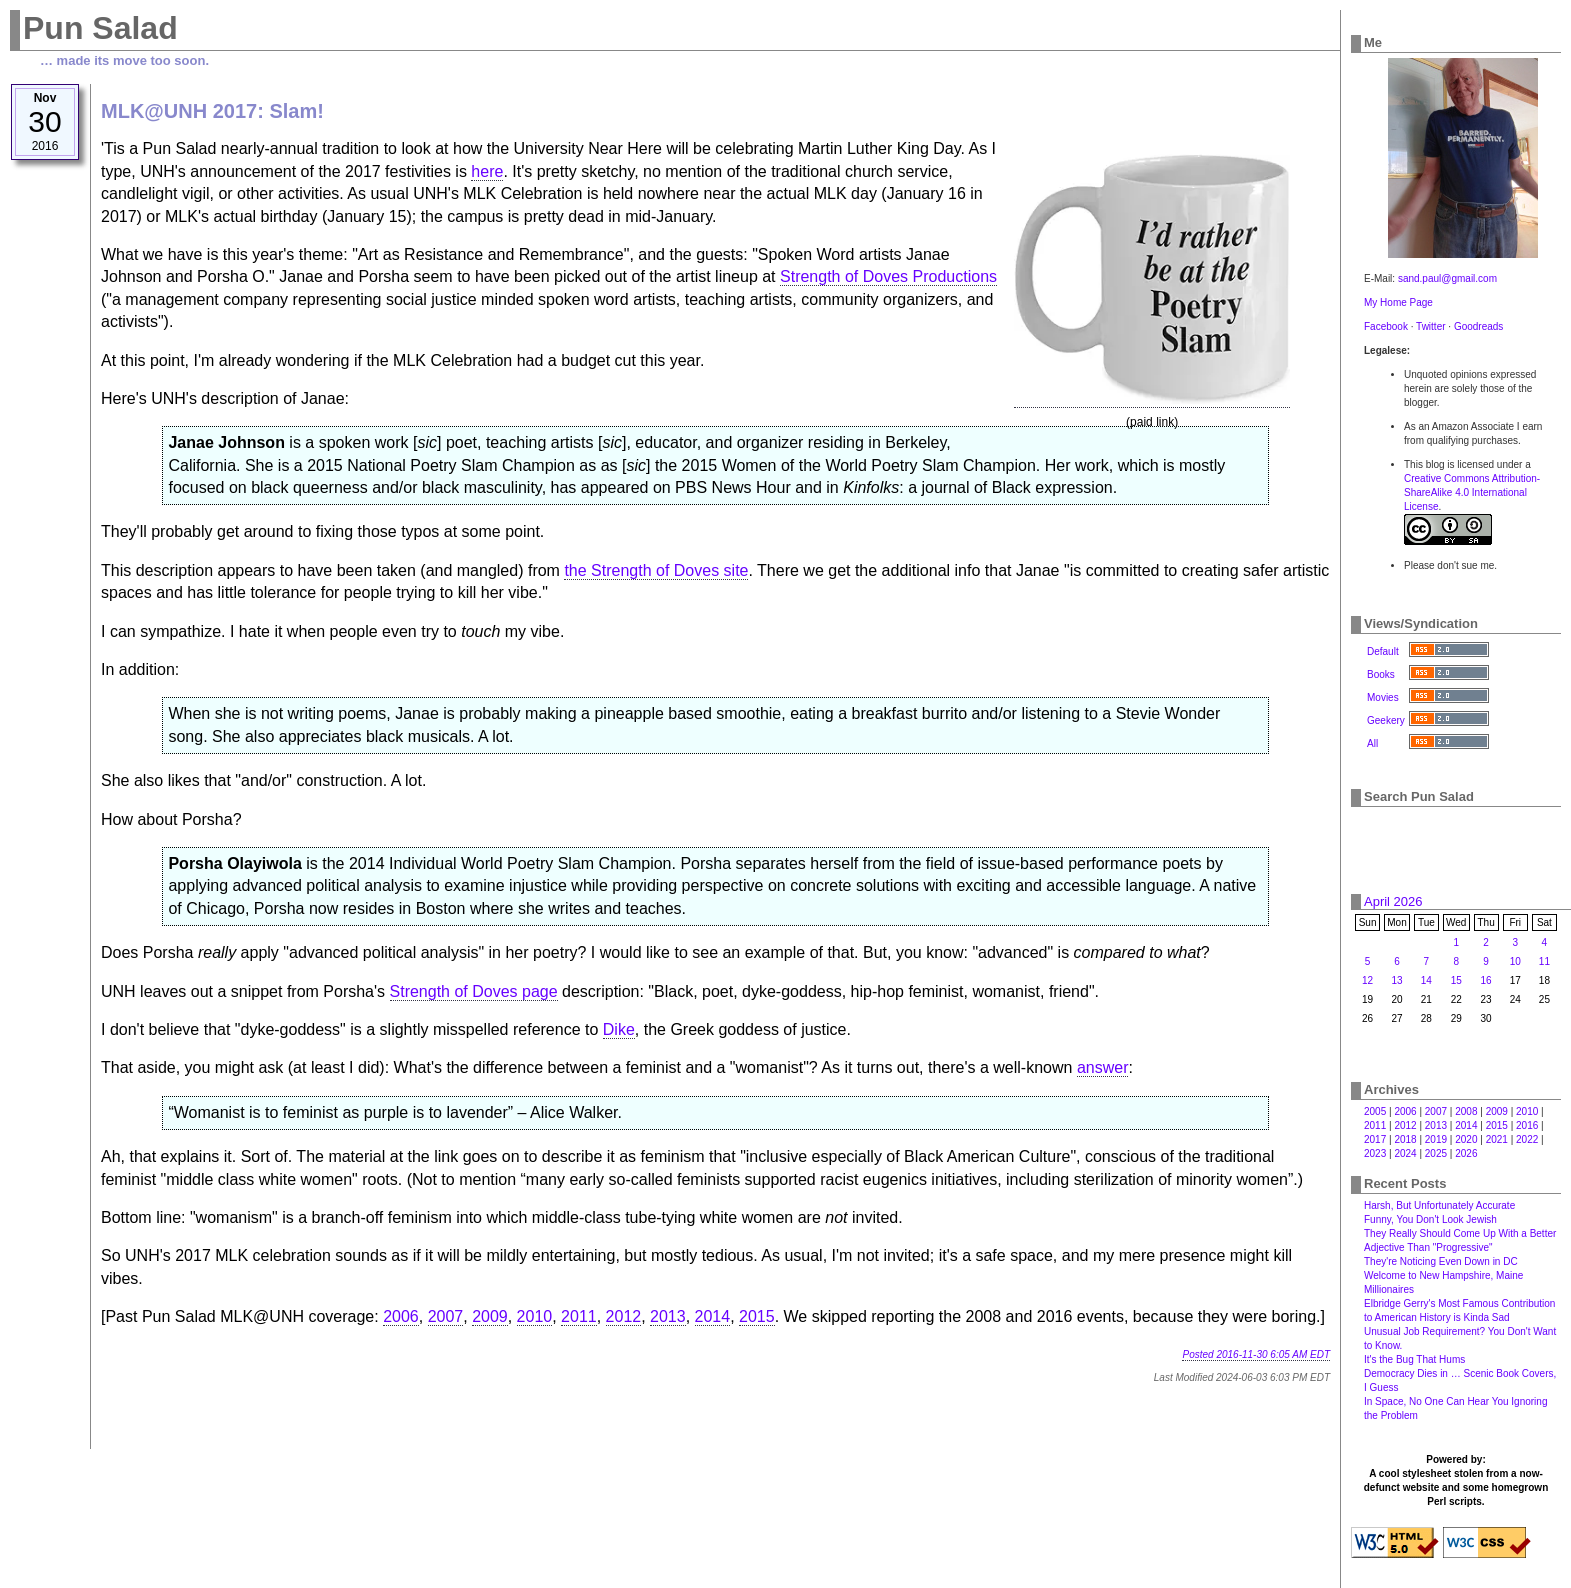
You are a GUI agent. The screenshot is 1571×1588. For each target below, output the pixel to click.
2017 (1375, 1139)
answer (1103, 1067)
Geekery (1386, 720)
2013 (668, 1316)
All (1372, 743)
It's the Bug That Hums (1414, 1359)
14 (1426, 980)
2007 (446, 1316)
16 (1486, 980)
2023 (1375, 1153)
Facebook (1386, 326)
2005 (1375, 1111)
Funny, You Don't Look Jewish (1430, 1219)
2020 (1466, 1139)
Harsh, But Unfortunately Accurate (1439, 1205)
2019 (1436, 1139)
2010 (535, 1316)
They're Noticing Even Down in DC (1441, 1261)
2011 (579, 1316)
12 (1367, 980)
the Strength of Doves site (656, 570)
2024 (1405, 1153)
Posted (1256, 1354)
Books (1381, 674)
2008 (1466, 1111)
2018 (1405, 1139)
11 (1544, 961)
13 (1396, 980)
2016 (1527, 1125)
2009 (490, 1316)
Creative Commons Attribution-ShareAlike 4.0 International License (1472, 492)
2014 (713, 1316)
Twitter (1430, 326)
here (487, 171)
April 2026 (1393, 901)
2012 (624, 1316)
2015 (757, 1316)
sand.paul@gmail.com (1447, 278)
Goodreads (1478, 326)
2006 (401, 1316)
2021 (1497, 1139)
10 (1515, 961)
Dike (619, 1029)
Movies (1383, 697)
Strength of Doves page (474, 991)
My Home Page (1398, 302)
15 (1456, 980)
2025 (1436, 1153)
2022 (1527, 1139)
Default (1383, 651)
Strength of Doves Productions (888, 276)
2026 (1466, 1153)
